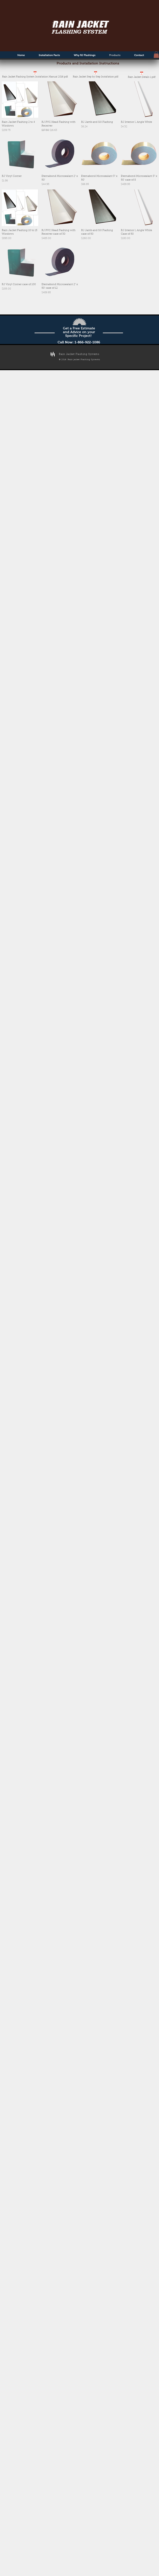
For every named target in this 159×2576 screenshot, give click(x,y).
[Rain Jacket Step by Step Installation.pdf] (95, 75)
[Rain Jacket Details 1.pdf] (141, 76)
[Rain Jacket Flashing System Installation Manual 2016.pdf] (35, 75)
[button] (156, 54)
